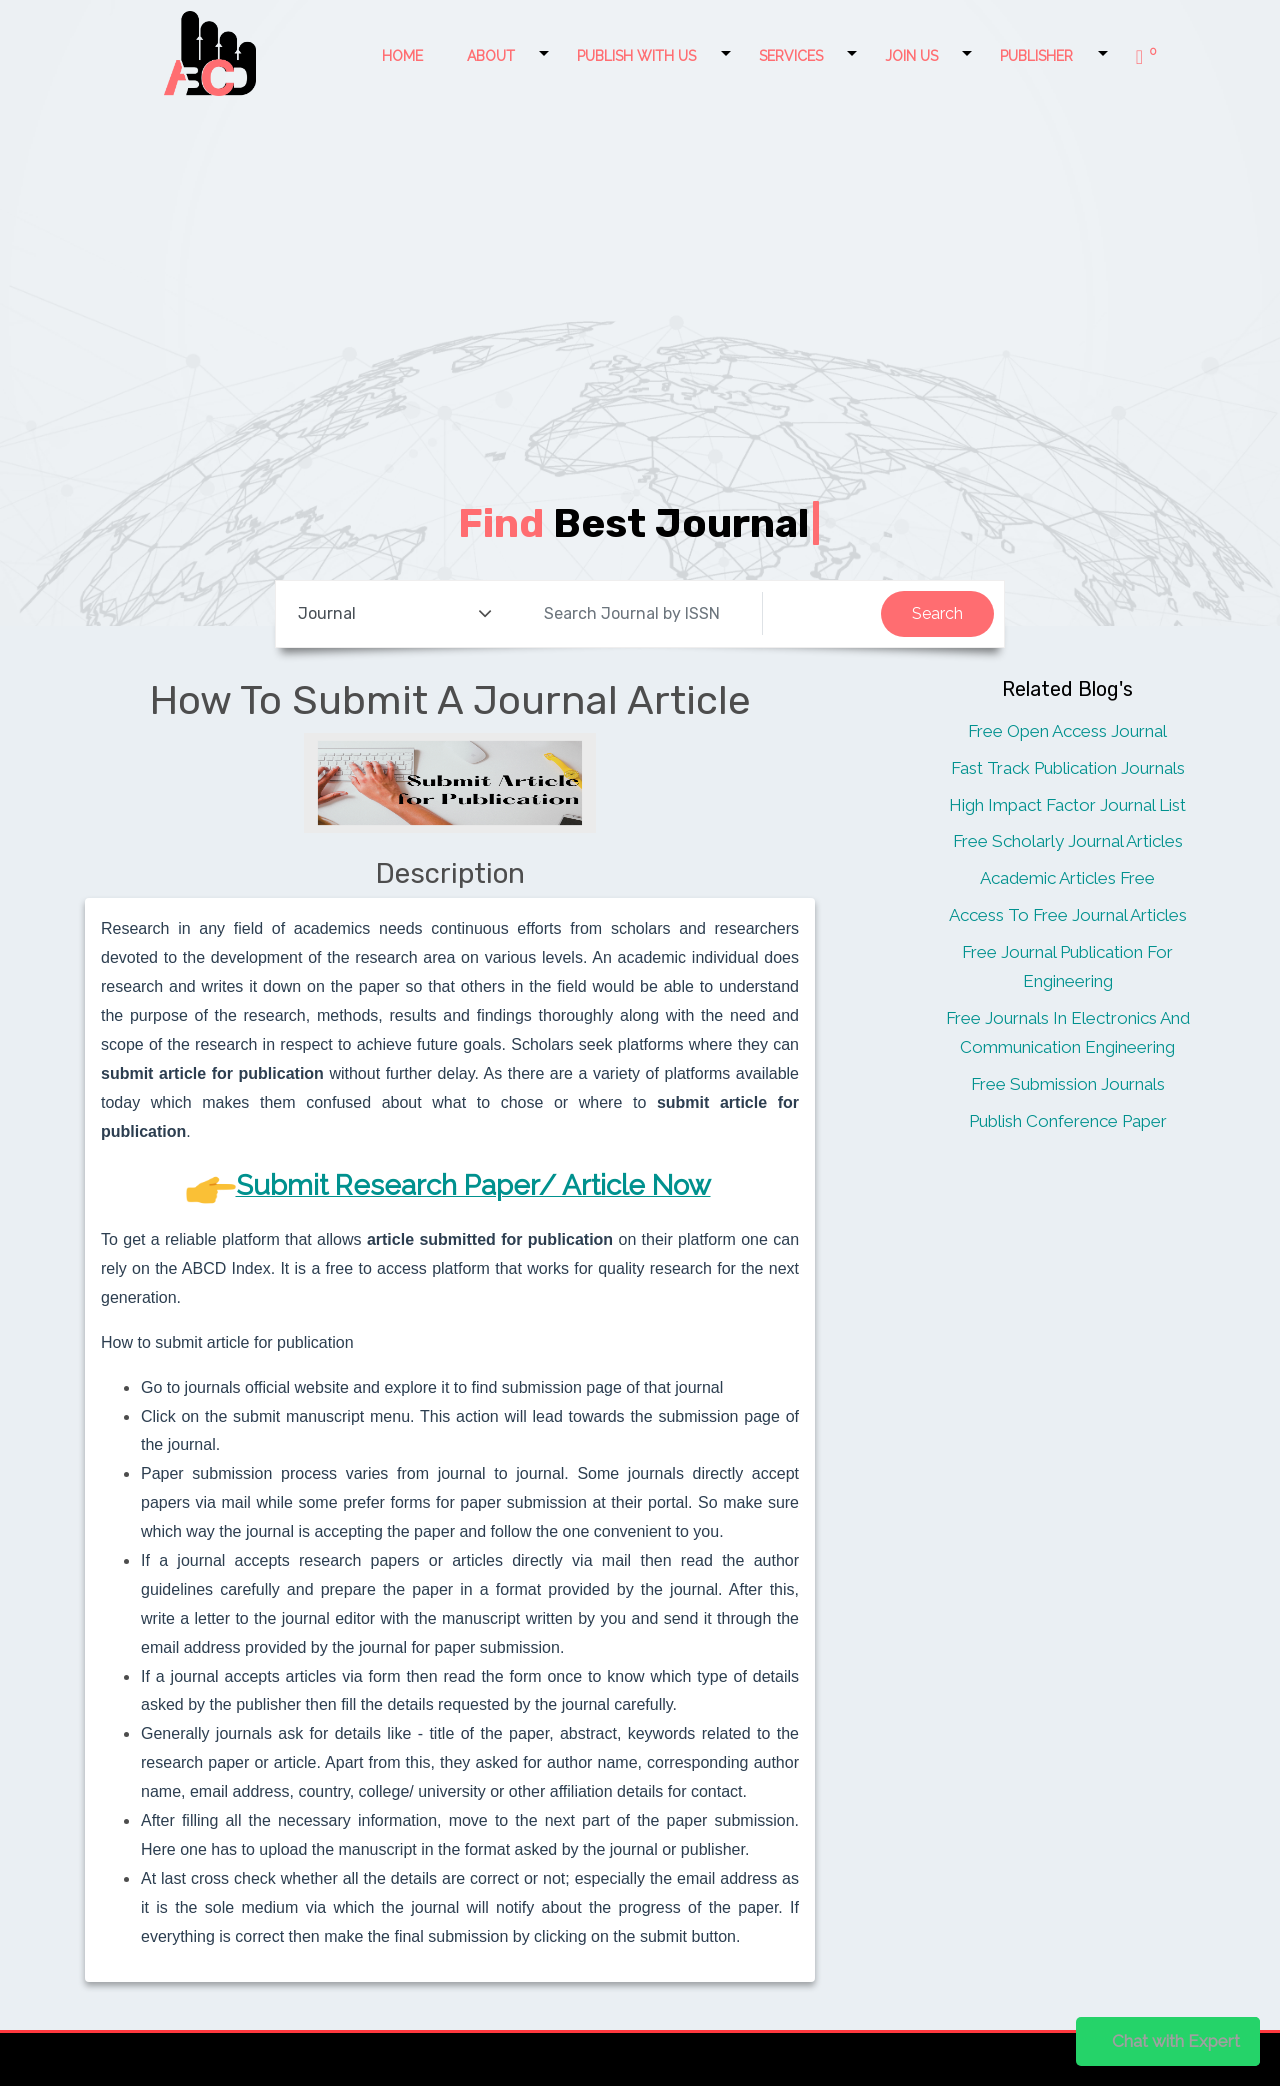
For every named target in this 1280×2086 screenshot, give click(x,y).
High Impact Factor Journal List (1067, 805)
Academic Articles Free (1067, 878)
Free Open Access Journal (1067, 731)
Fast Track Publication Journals (1068, 768)
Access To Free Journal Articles (1068, 915)
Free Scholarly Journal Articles (1068, 841)
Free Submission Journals (1068, 1084)
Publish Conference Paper (1068, 1121)
